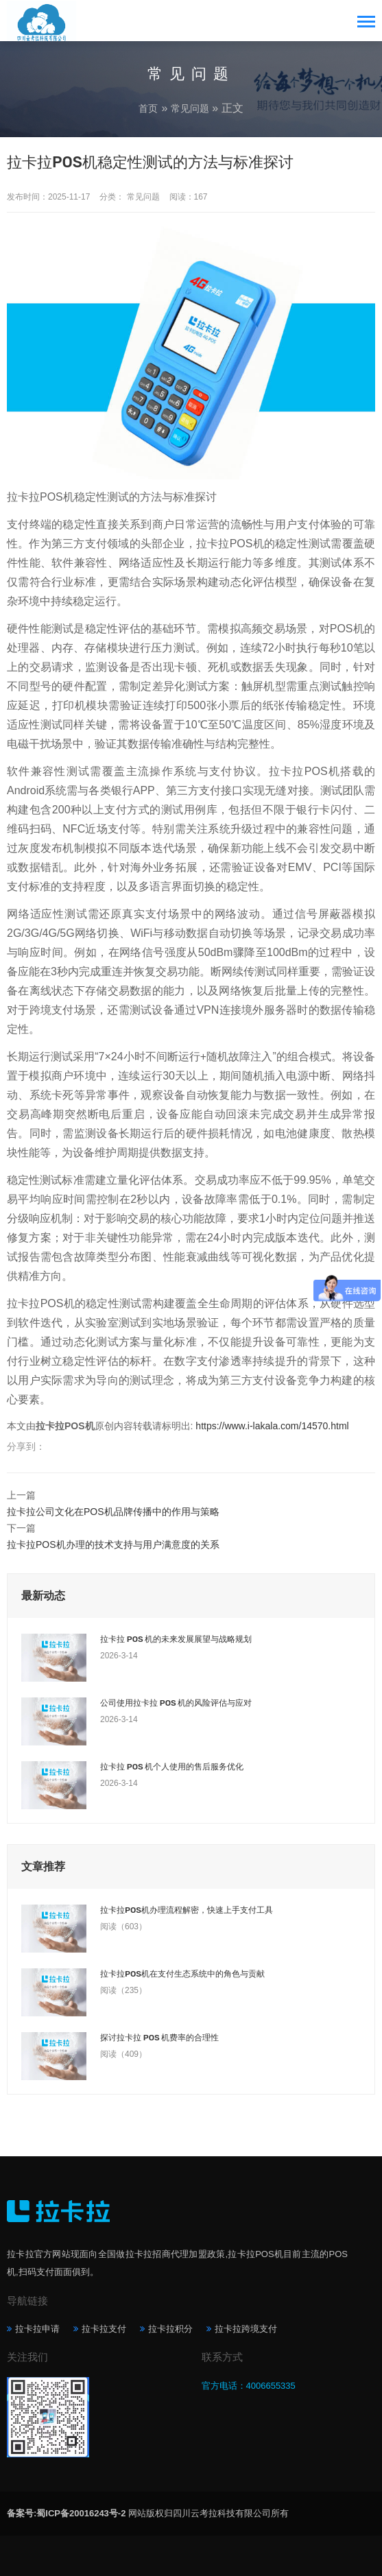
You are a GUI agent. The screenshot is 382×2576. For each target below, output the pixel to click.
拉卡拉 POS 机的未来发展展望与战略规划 (176, 1639)
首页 (148, 108)
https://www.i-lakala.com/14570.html (271, 1425)
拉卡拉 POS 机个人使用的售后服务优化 (171, 1767)
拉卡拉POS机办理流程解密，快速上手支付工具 (186, 1910)
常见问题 (190, 108)
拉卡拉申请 (37, 2329)
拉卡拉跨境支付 (246, 2329)
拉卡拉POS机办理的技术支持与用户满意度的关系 (113, 1544)
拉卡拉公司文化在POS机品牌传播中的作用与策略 (113, 1511)
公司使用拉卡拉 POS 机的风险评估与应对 (176, 1703)
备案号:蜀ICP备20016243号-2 (66, 2513)
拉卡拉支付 (104, 2329)
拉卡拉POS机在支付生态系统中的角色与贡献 (182, 1974)
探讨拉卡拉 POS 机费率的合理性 (159, 2037)
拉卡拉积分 (170, 2329)
